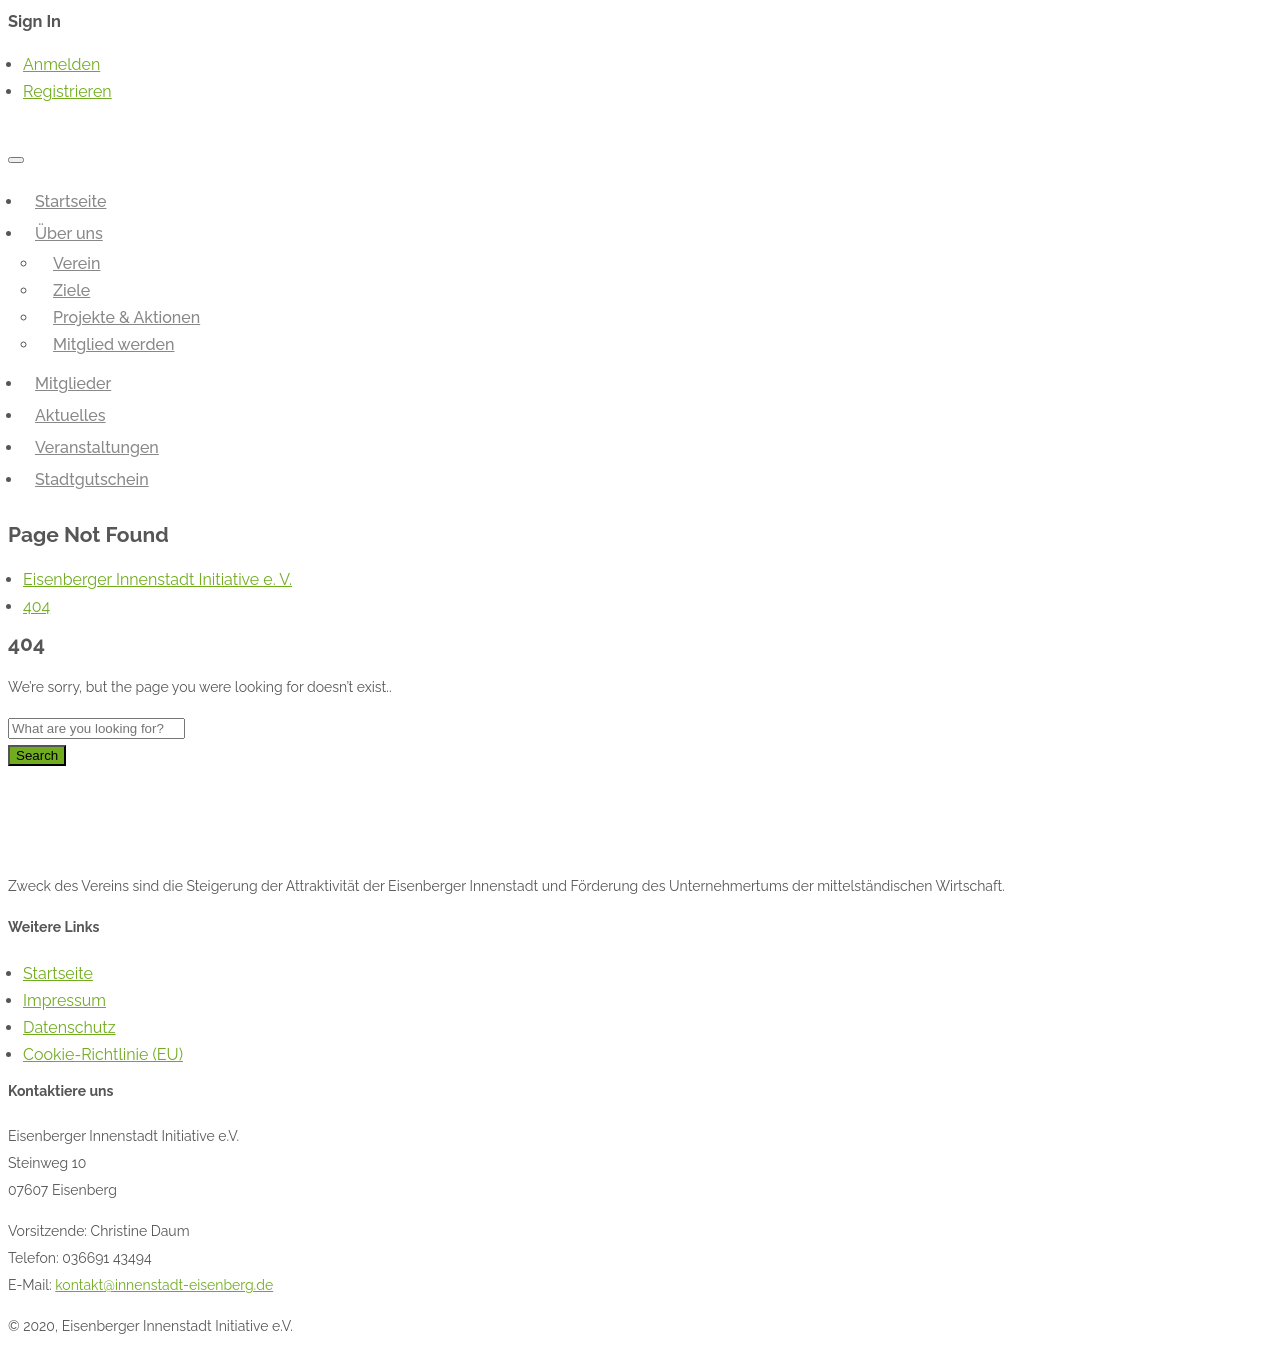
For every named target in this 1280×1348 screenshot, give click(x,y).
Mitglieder (73, 383)
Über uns (69, 233)
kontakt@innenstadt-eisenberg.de (164, 1285)
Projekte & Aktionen (126, 317)
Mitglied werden (114, 344)
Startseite (70, 201)
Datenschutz (69, 1027)
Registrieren (67, 91)
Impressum (64, 1000)
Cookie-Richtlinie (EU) (103, 1054)
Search (37, 755)
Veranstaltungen (97, 447)
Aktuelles (70, 415)
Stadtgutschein (92, 479)
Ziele (71, 290)
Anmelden (61, 64)
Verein (76, 263)
